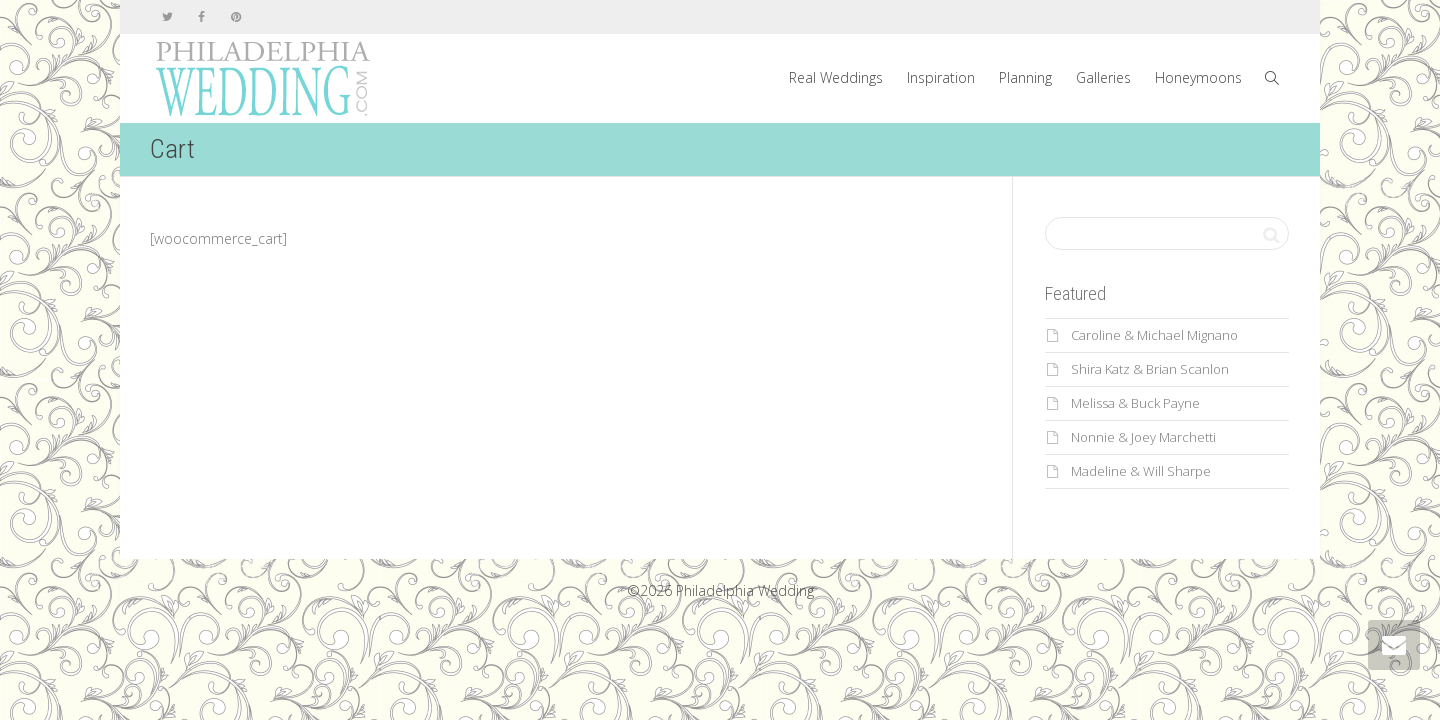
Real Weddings (836, 77)
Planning (1025, 77)
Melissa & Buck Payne (1135, 403)
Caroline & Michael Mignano (1154, 335)
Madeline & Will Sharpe (1141, 471)
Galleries (1103, 77)
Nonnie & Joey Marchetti (1143, 437)
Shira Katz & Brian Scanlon (1150, 369)
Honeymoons (1198, 77)
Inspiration (941, 77)
